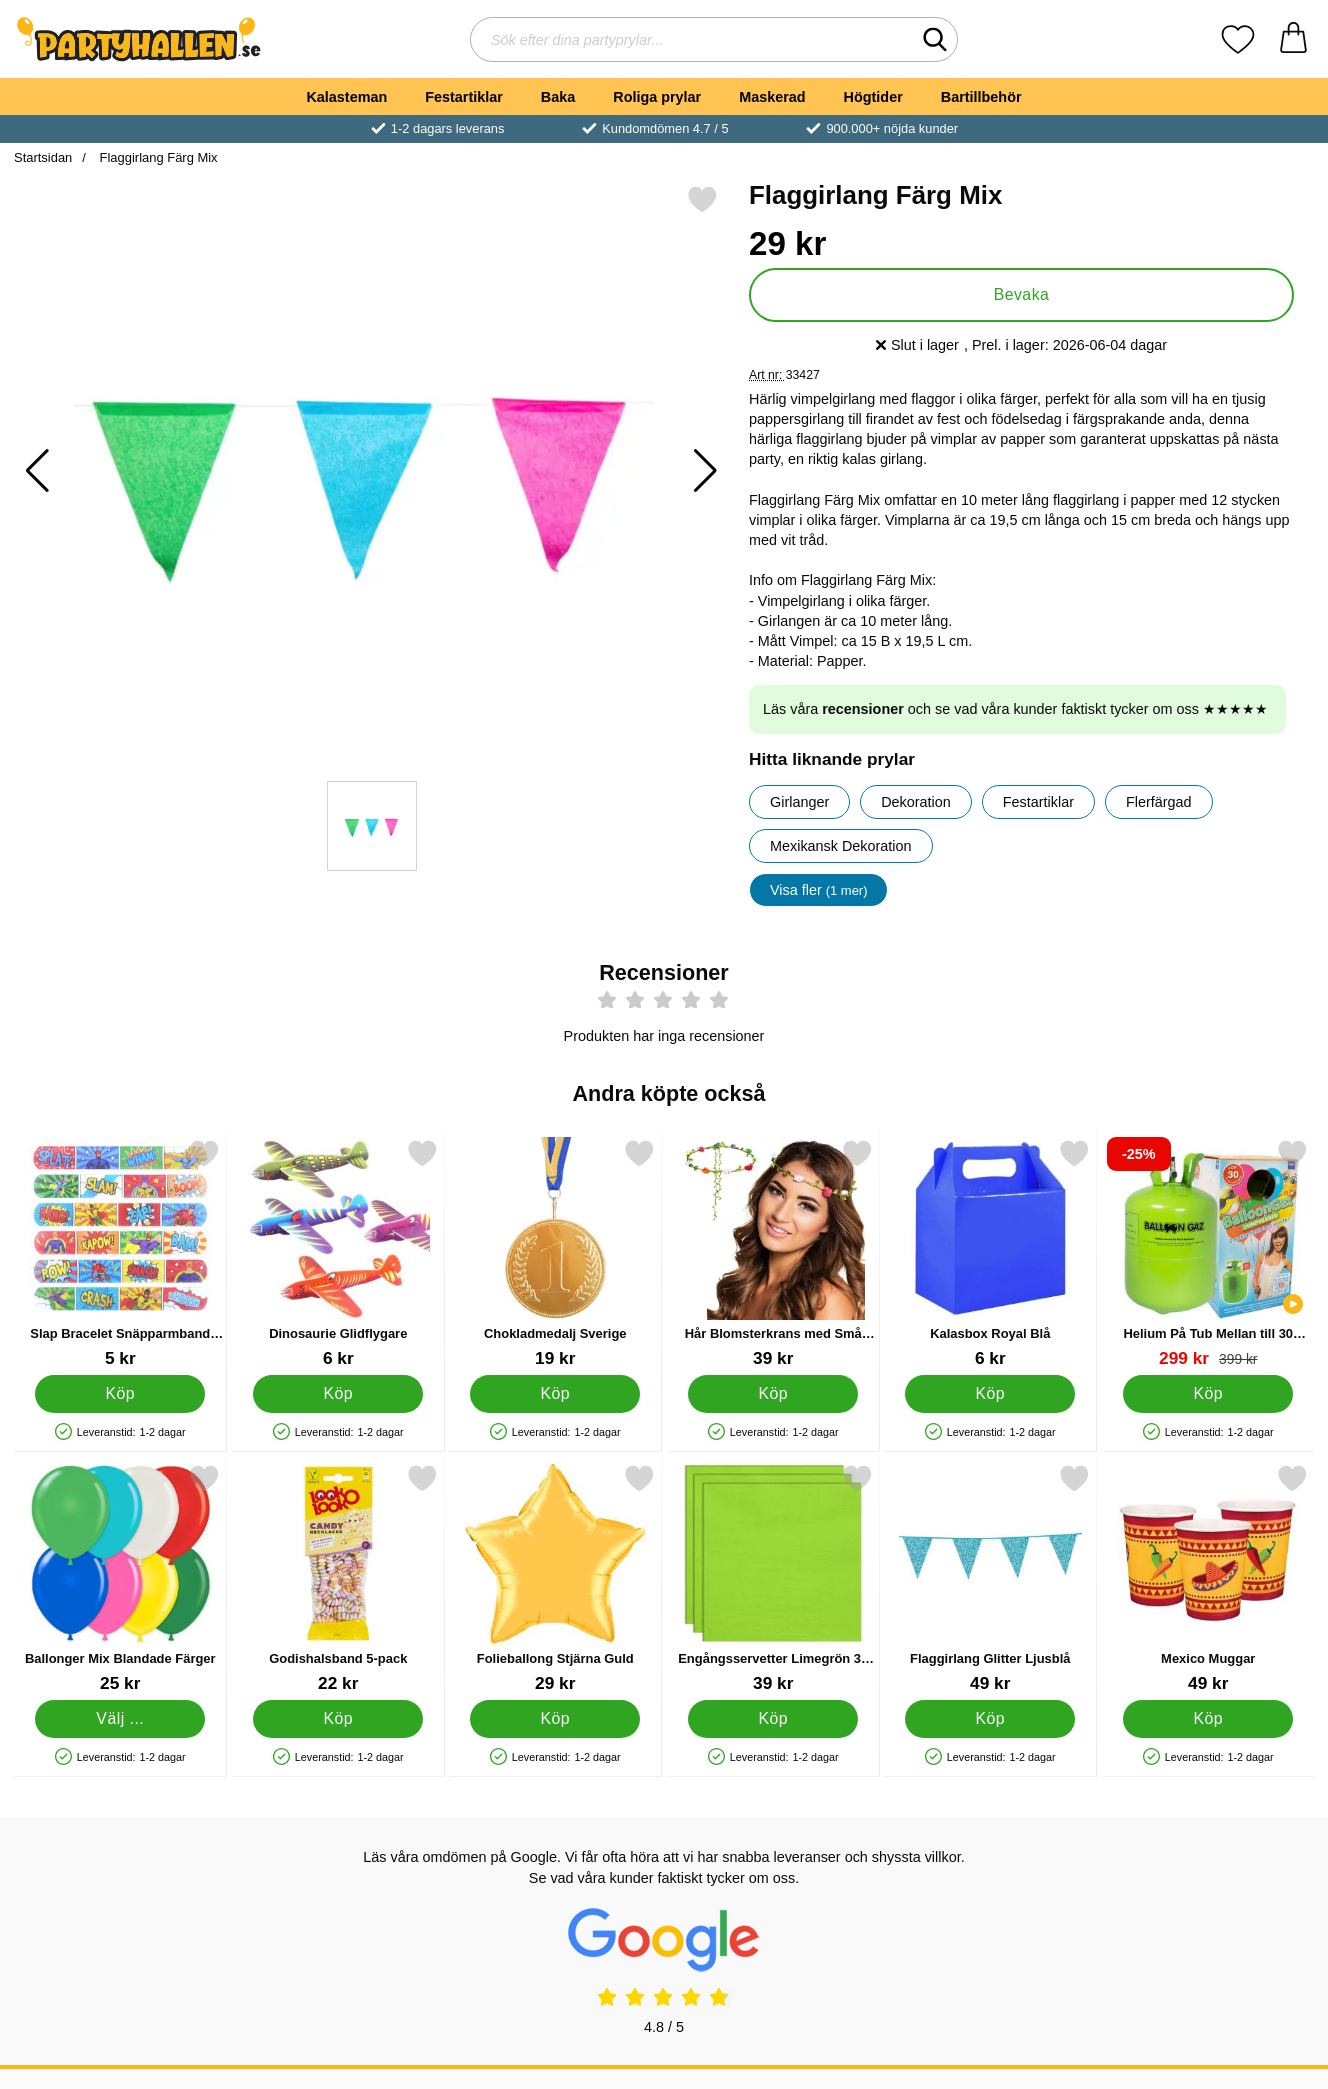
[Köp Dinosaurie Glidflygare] (338, 1394)
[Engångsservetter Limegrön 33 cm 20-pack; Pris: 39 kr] (773, 1578)
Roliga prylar (657, 97)
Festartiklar (464, 97)
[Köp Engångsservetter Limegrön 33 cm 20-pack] (773, 1719)
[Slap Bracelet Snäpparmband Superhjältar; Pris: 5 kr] (120, 1253)
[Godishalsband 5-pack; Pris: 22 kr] (338, 1578)
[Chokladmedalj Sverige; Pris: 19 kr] (555, 1253)
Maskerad (772, 97)
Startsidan (43, 157)
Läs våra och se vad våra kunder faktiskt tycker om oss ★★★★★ (1015, 709)
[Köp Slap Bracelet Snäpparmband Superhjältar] (120, 1394)
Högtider (873, 97)
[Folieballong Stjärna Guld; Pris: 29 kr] (555, 1578)
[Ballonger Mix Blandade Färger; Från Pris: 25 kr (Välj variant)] (120, 1578)
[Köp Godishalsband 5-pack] (338, 1719)
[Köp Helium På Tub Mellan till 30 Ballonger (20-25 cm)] (1208, 1394)
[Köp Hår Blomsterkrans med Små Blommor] (773, 1394)
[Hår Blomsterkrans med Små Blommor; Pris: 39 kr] (773, 1253)
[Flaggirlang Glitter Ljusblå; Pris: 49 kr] (990, 1578)
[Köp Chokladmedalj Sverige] (555, 1394)
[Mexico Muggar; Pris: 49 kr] (1208, 1578)
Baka (558, 97)
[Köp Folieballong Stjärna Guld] (555, 1719)
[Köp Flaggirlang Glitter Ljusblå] (990, 1719)
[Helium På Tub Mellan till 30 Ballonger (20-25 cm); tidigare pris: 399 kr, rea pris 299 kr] (1208, 1253)
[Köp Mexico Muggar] (1208, 1719)
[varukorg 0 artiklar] (1293, 39)
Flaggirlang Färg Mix (157, 157)
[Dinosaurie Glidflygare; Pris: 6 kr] (338, 1253)
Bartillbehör (981, 97)
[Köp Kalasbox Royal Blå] (990, 1394)
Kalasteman (346, 97)
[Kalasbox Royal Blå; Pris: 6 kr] (990, 1253)
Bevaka (1022, 294)
